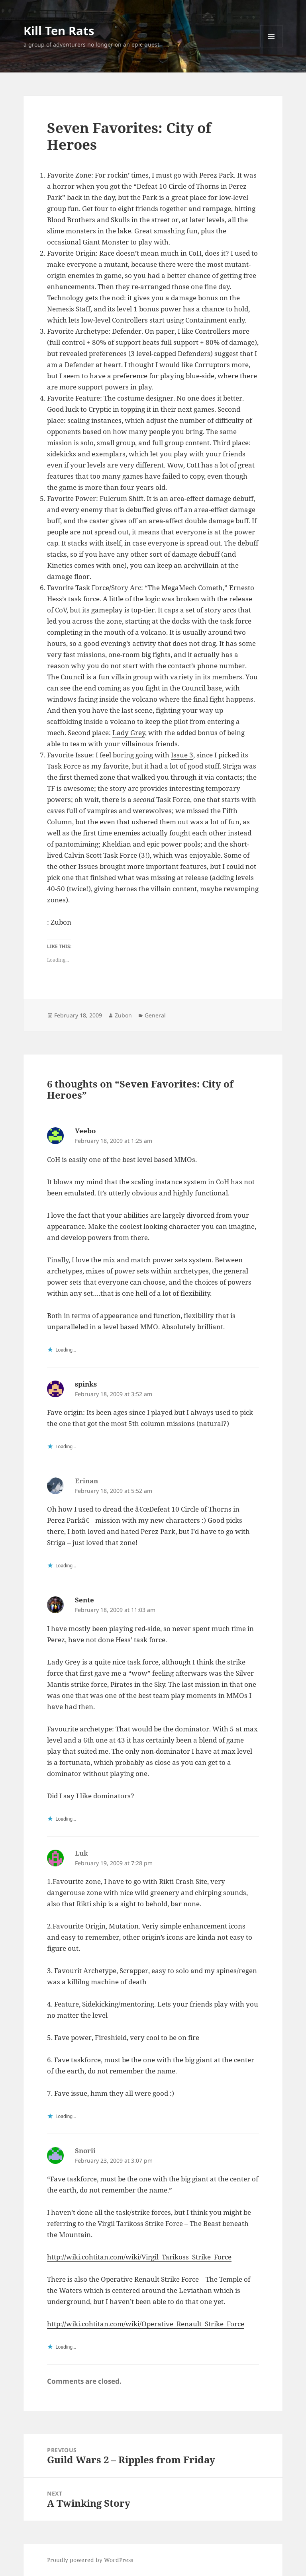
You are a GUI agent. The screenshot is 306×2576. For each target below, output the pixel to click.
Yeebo (85, 1130)
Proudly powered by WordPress (90, 2560)
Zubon (123, 1015)
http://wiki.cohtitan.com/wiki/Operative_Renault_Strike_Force (145, 2323)
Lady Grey (128, 732)
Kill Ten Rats (59, 30)
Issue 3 (182, 754)
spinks (86, 1384)
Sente (84, 1599)
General (155, 1015)
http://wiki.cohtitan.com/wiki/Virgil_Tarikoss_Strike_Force (139, 2256)
